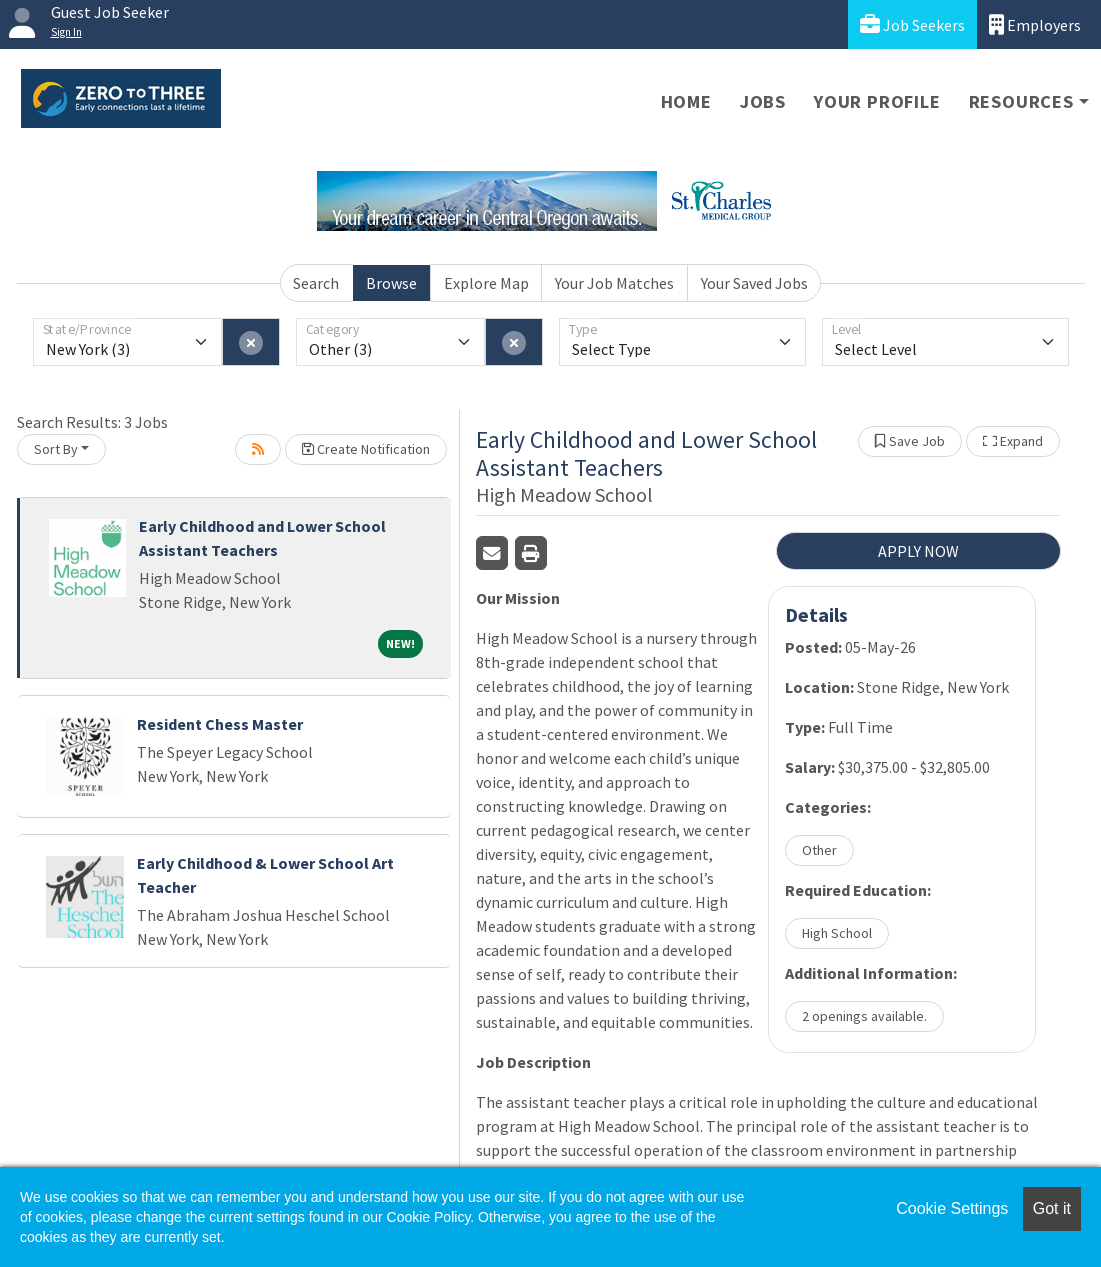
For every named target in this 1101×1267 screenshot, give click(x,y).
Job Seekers (912, 24)
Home (686, 101)
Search (316, 283)
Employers (1035, 24)
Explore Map (486, 283)
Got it (1052, 1208)
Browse (391, 283)
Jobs (763, 101)
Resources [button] (1021, 101)
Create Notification (366, 449)
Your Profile (877, 101)
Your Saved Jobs (754, 283)
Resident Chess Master (220, 724)
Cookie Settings (952, 1208)
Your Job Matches (614, 283)
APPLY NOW (918, 551)
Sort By (56, 449)
